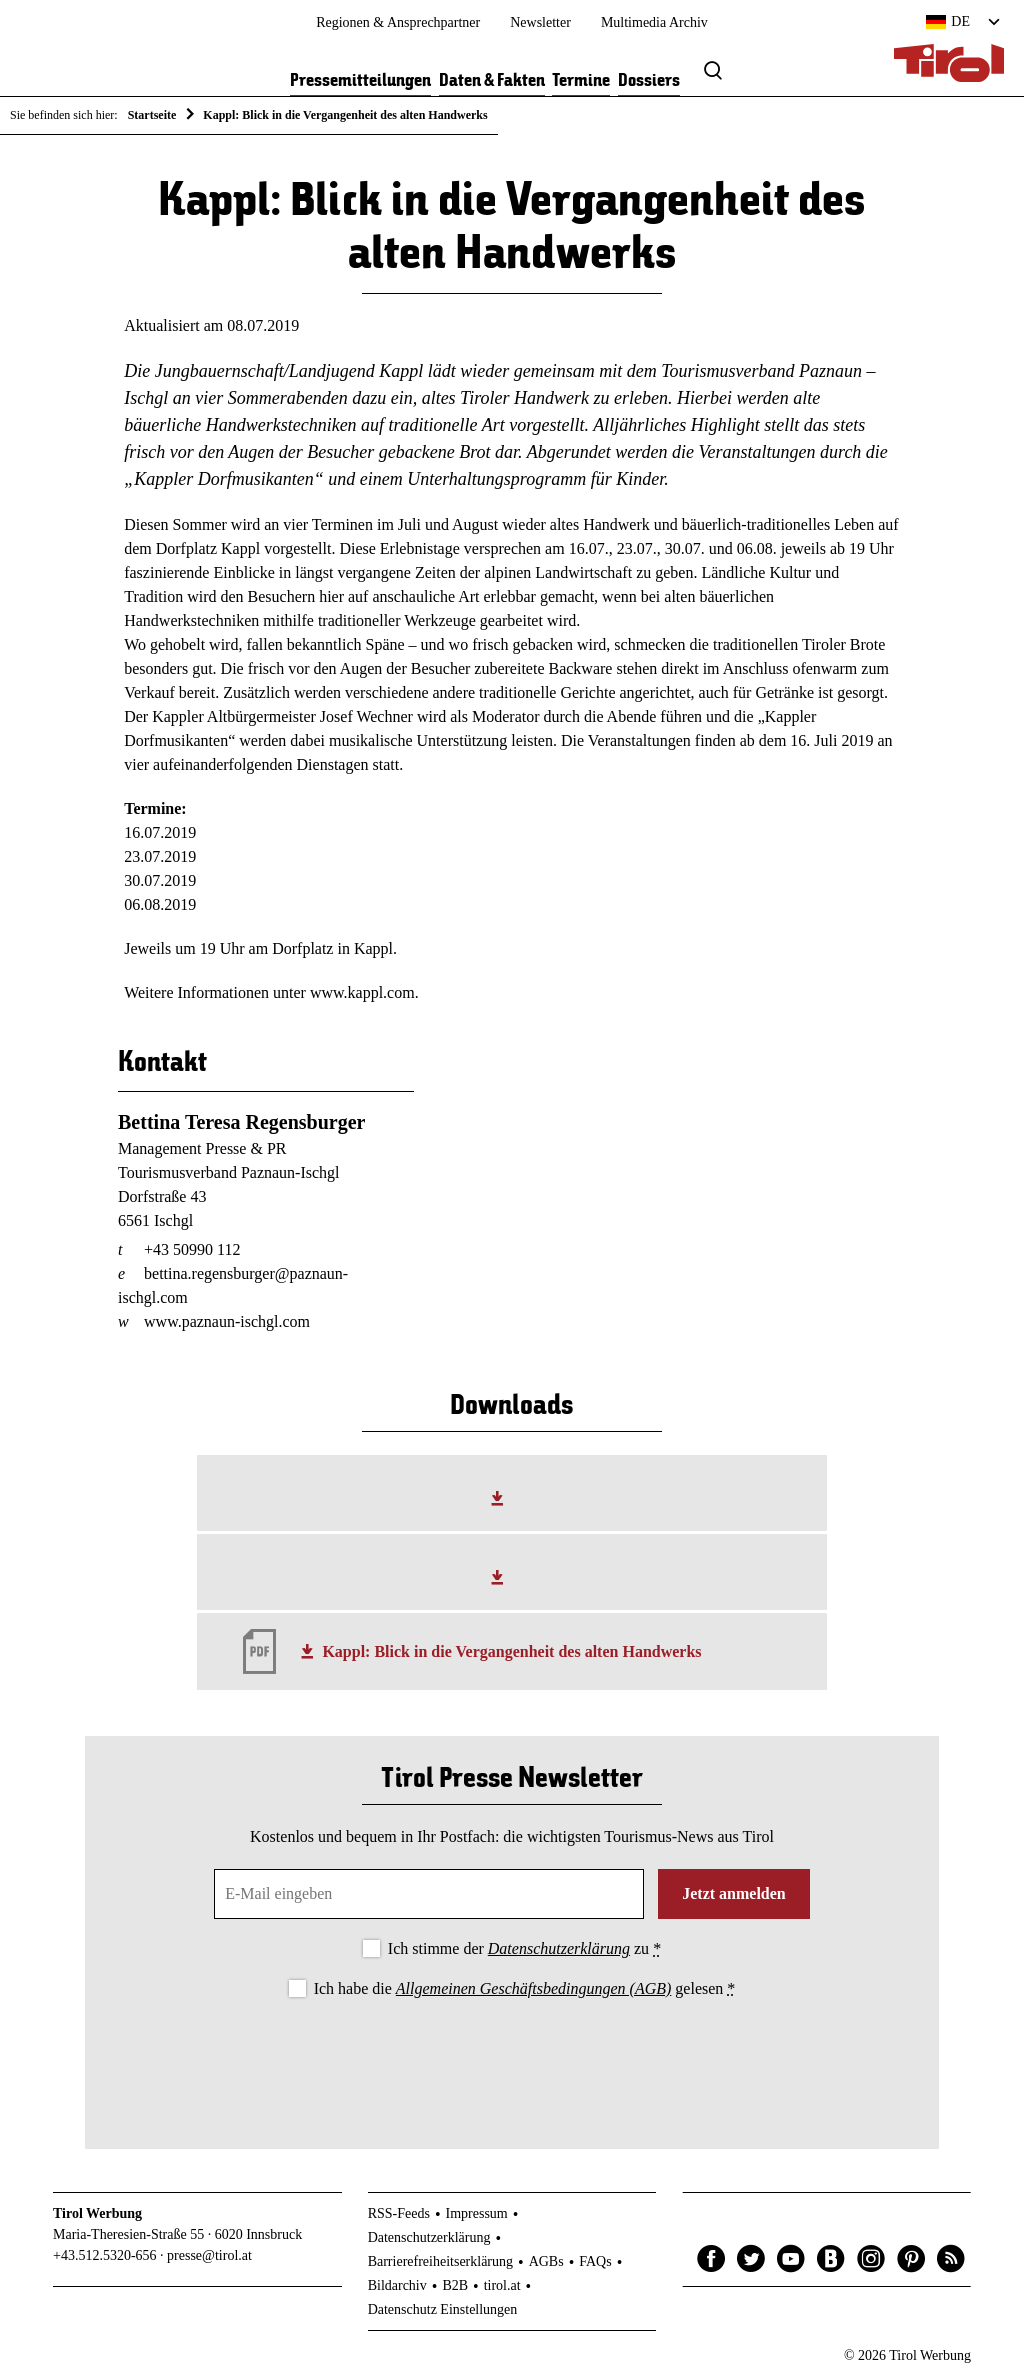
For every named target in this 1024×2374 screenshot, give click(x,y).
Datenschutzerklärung (559, 1948)
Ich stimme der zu (524, 1948)
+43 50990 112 (192, 1249)
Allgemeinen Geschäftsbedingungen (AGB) (533, 1988)
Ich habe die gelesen (525, 1988)
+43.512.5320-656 (105, 2255)
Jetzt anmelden (734, 1893)
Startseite (152, 115)
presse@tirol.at (209, 2255)
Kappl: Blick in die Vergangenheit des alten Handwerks (511, 1651)
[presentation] (512, 2057)
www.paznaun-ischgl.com (227, 1321)
